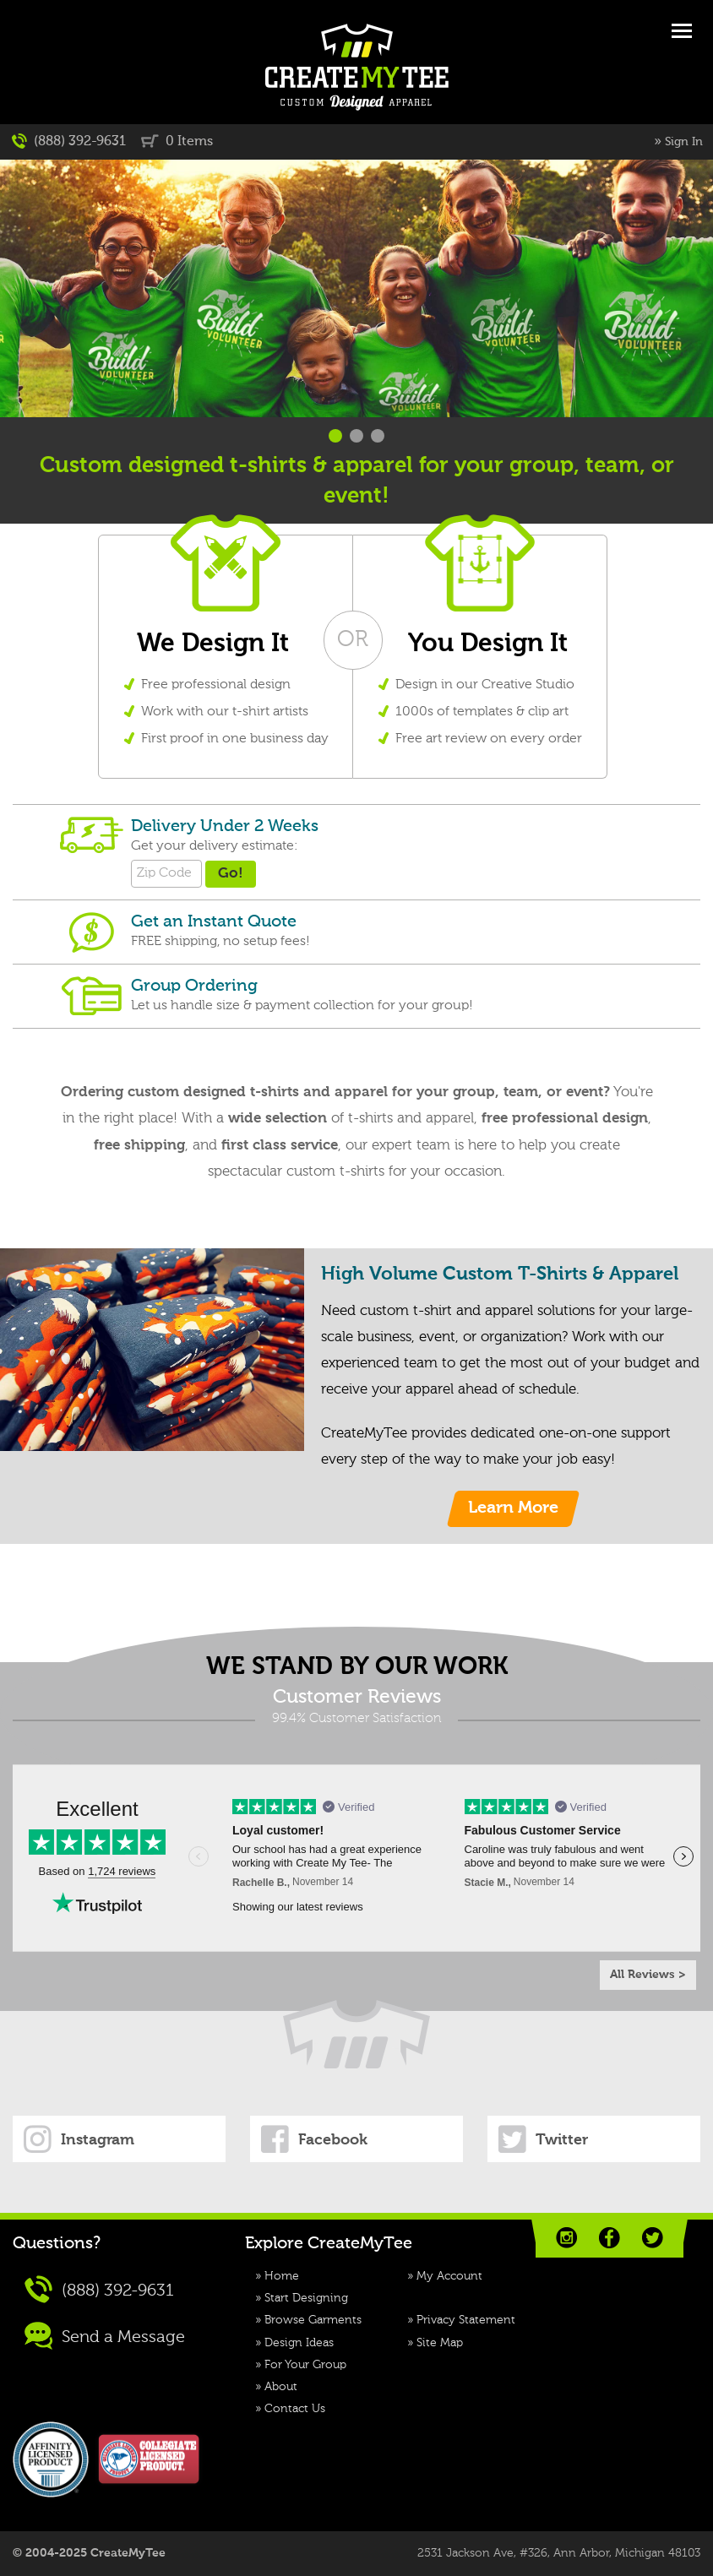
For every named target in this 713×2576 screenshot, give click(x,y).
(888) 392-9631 (69, 141)
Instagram (79, 2139)
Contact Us (294, 2409)
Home (281, 2276)
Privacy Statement (465, 2320)
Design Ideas (299, 2343)
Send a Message (104, 2336)
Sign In (684, 142)
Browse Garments (313, 2320)
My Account (449, 2276)
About (280, 2387)
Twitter (543, 2139)
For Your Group (305, 2365)
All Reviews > (648, 1975)
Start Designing (306, 2298)
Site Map (439, 2343)
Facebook (314, 2139)
